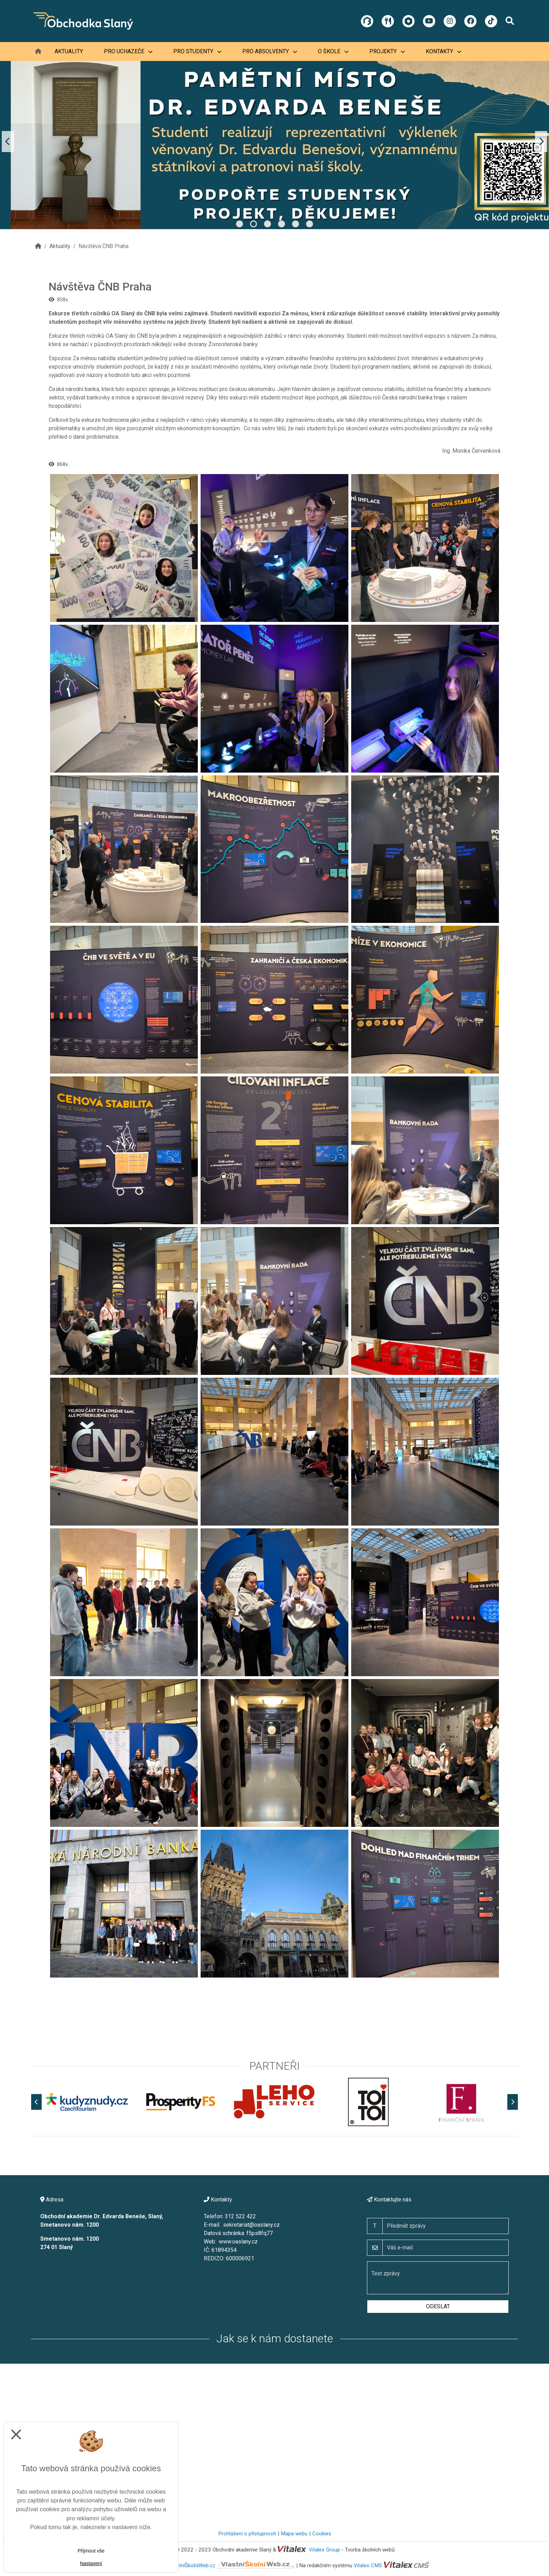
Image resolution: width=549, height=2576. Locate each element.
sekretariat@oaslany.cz (251, 2224)
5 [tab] (295, 223)
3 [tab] (267, 223)
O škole (333, 51)
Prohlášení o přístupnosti (247, 2533)
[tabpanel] (274, 141)
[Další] (512, 2102)
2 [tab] (253, 223)
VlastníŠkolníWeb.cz (232, 2565)
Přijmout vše (90, 2551)
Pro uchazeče (128, 51)
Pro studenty (197, 51)
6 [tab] (309, 223)
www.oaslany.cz (238, 2241)
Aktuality (69, 51)
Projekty (387, 51)
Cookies (321, 2533)
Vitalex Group (324, 2550)
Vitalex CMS (368, 2565)
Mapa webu (294, 2533)
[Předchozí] (36, 2102)
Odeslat (438, 2306)
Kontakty (443, 51)
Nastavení (91, 2563)
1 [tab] (239, 223)
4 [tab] (281, 223)
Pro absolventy (269, 51)
